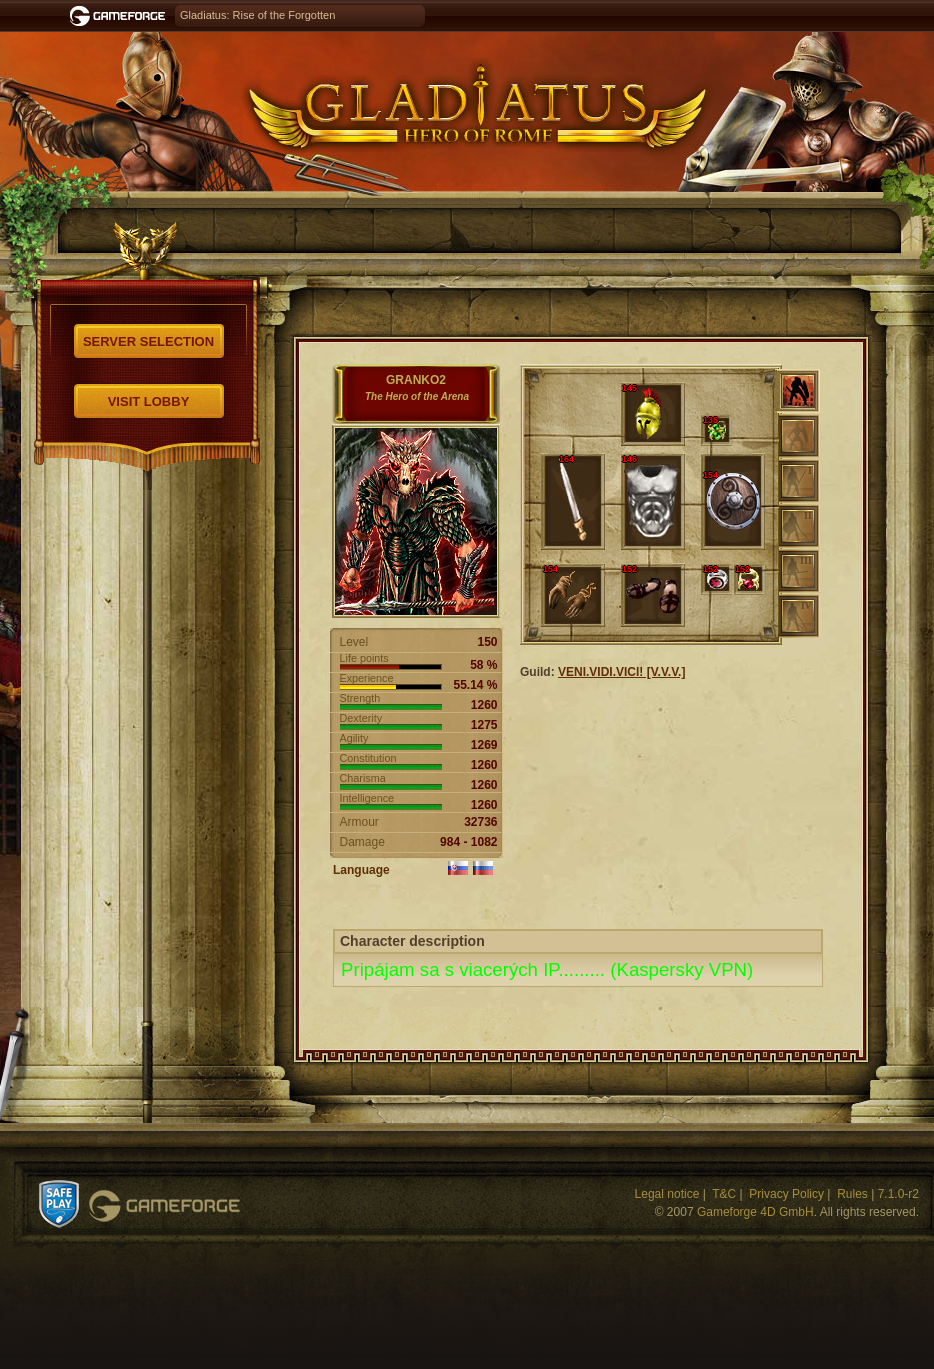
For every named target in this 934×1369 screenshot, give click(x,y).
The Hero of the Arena (417, 396)
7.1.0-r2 (898, 1194)
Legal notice (667, 1194)
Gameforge (164, 1206)
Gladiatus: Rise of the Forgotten (257, 15)
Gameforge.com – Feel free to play (121, 16)
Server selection (148, 341)
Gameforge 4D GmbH (755, 1212)
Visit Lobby (149, 401)
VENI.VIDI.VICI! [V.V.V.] (621, 672)
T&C (724, 1194)
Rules (852, 1194)
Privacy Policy (786, 1194)
